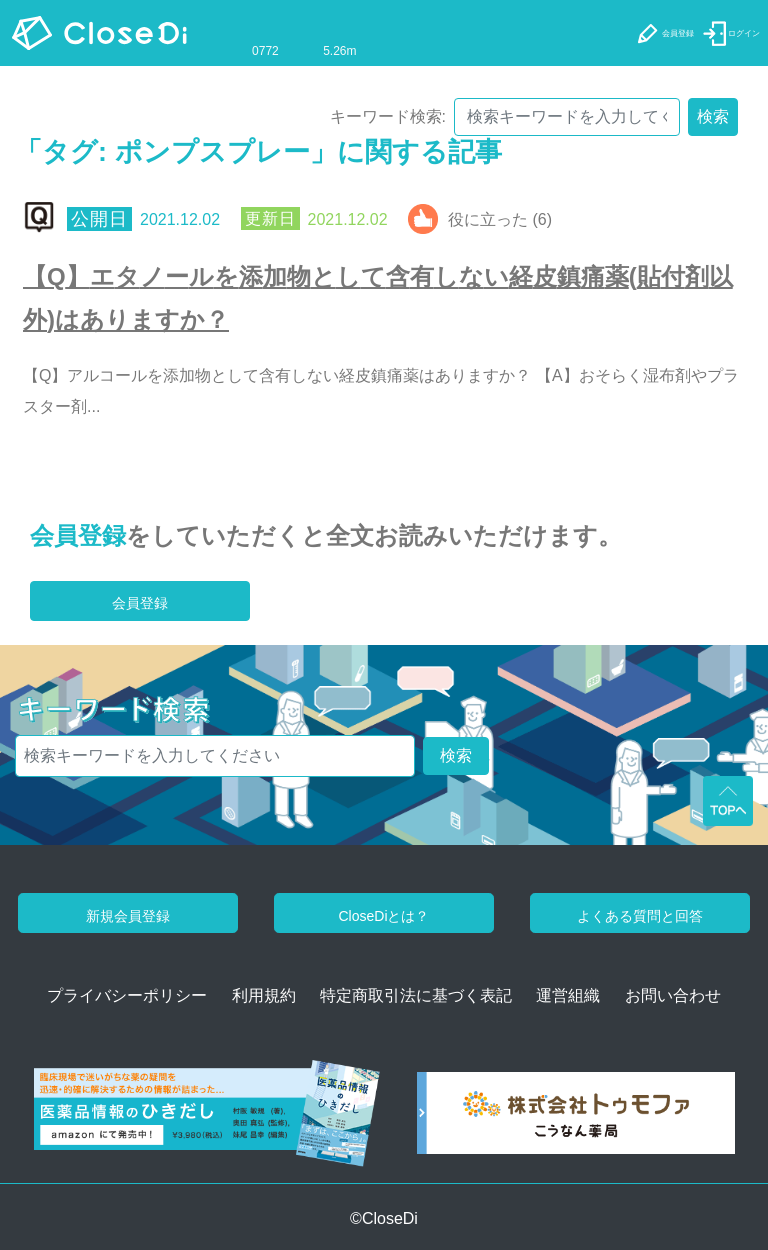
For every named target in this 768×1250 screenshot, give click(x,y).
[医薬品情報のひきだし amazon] (207, 1119)
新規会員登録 (128, 916)
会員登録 (78, 535)
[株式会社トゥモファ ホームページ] (576, 1119)
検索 (713, 116)
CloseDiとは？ (383, 916)
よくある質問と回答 (640, 916)
